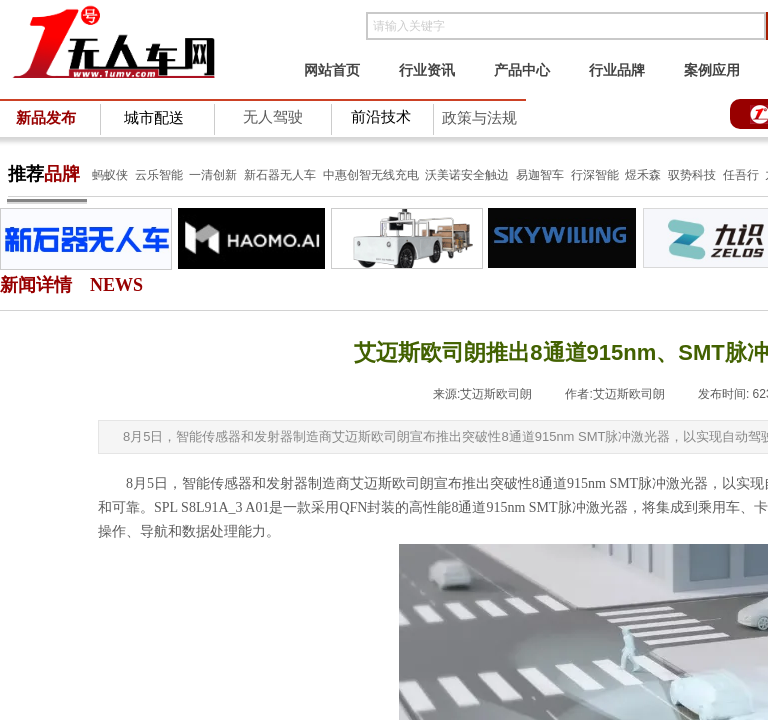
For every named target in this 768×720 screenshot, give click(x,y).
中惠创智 (347, 175)
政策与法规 (479, 118)
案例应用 (712, 70)
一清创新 (213, 175)
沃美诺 (443, 175)
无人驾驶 (273, 117)
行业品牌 (617, 70)
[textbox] (566, 26)
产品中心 (522, 70)
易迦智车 (540, 175)
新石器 (260, 175)
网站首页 (332, 70)
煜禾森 (643, 175)
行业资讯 (427, 70)
